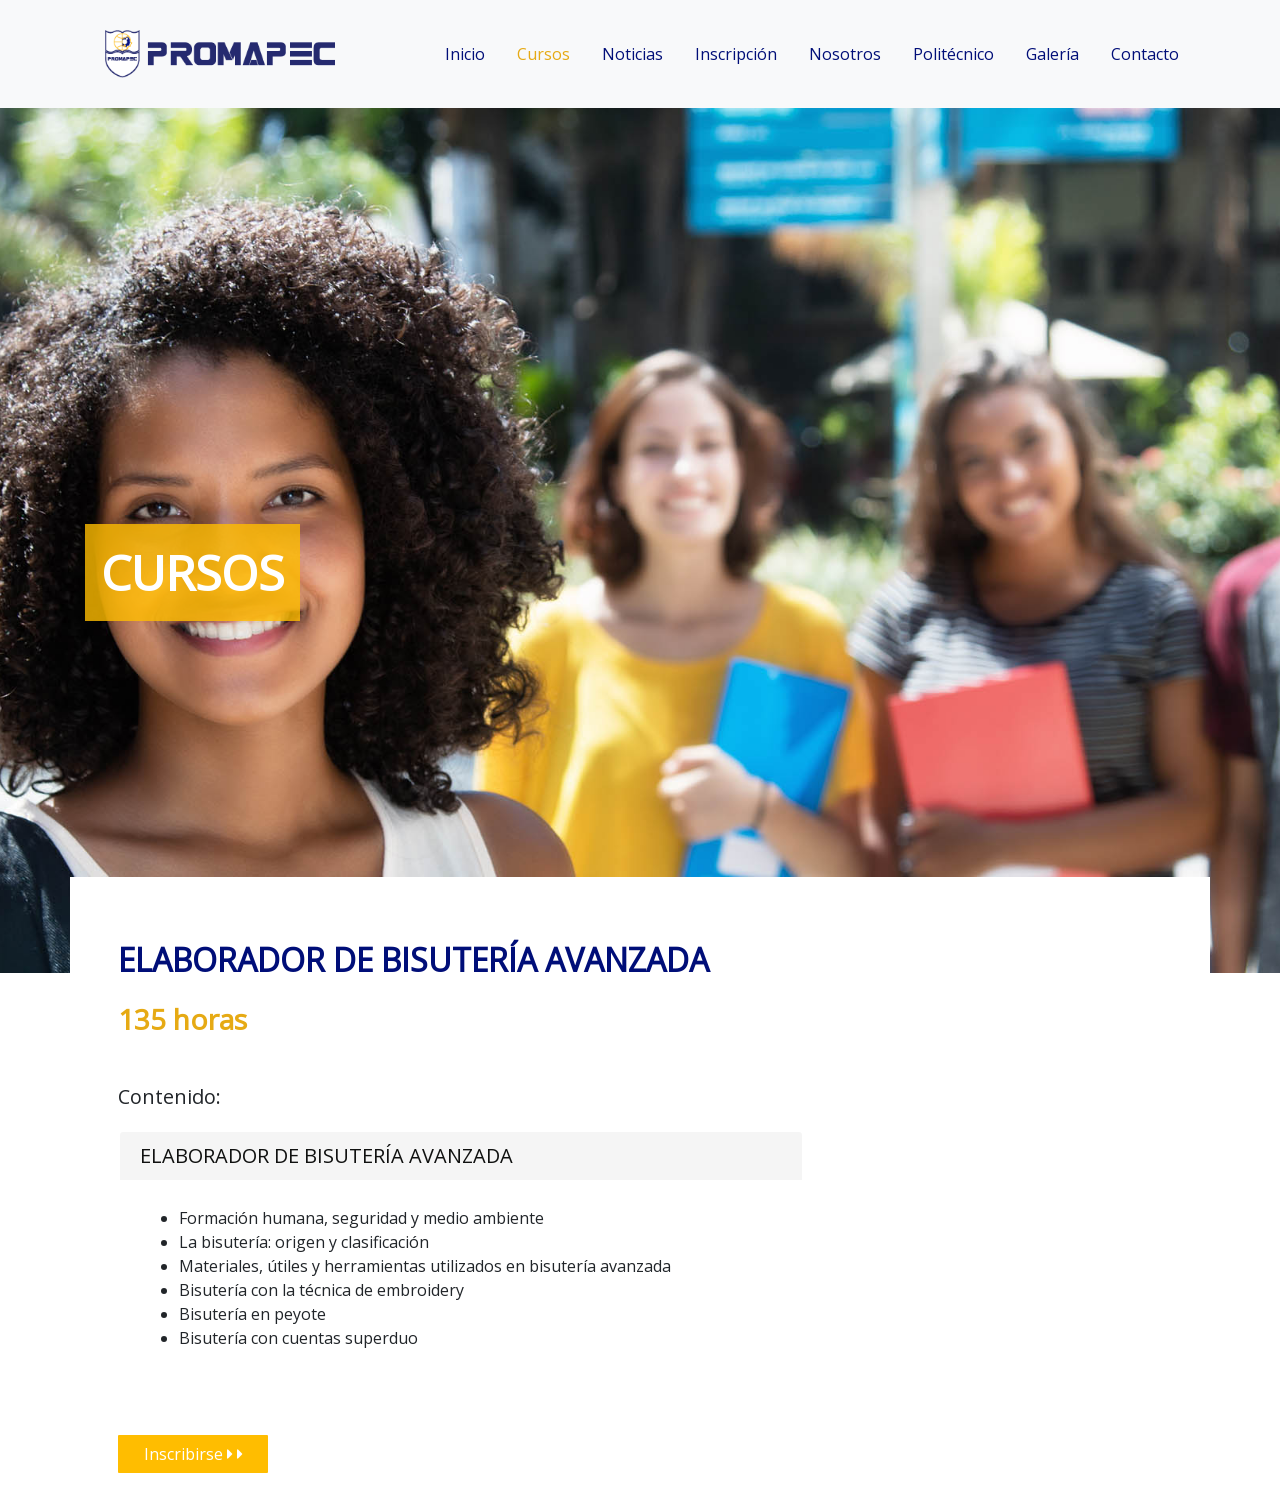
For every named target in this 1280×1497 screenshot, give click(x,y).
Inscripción (736, 54)
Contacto (1145, 54)
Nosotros (845, 54)
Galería (1052, 54)
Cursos (543, 54)
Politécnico (953, 54)
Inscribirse (193, 1454)
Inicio (465, 54)
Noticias (632, 54)
